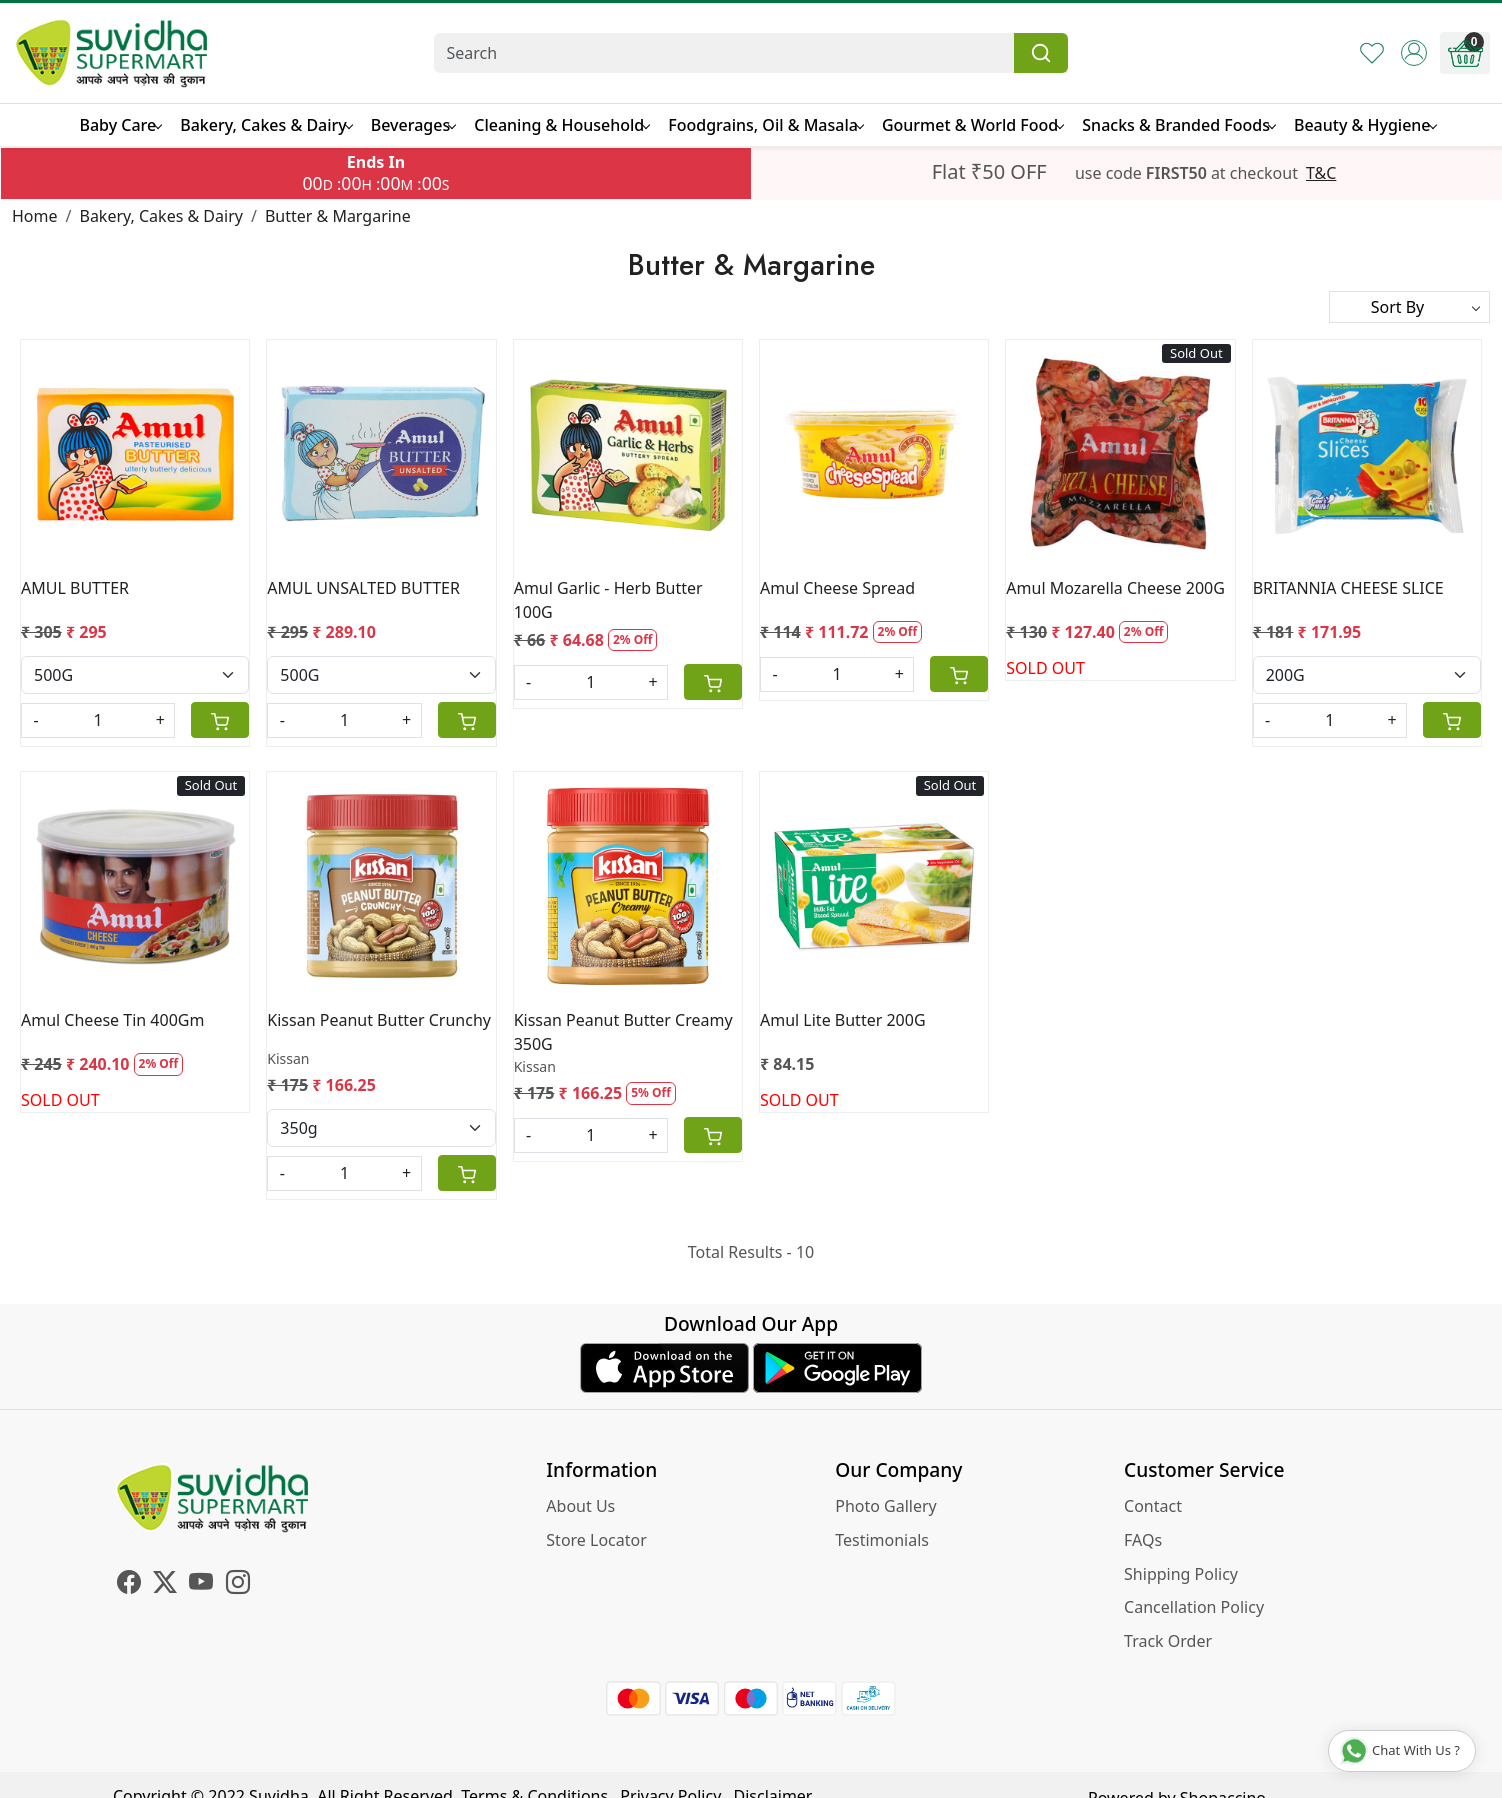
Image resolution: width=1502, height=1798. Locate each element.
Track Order (1168, 1641)
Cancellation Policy (1194, 1607)
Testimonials (882, 1540)
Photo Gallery (886, 1506)
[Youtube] (201, 1585)
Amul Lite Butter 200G (843, 1020)
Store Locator (596, 1540)
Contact (1153, 1506)
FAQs (1143, 1540)
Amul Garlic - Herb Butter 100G (608, 600)
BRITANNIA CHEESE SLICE (1348, 588)
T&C (1321, 173)
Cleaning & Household (561, 125)
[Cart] (220, 720)
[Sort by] (1409, 307)
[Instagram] (238, 1585)
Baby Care (120, 125)
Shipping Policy (1181, 1574)
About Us (580, 1506)
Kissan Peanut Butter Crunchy (379, 1020)
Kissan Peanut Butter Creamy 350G (623, 1032)
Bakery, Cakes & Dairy (266, 125)
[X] (165, 1585)
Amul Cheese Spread (837, 588)
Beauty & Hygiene (1365, 125)
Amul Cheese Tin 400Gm (112, 1020)
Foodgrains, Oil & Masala (765, 125)
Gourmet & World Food (972, 125)
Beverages (413, 125)
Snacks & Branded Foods (1178, 125)
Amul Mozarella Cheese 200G (1115, 588)
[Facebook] (129, 1585)
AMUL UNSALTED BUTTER (363, 588)
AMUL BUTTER (75, 588)
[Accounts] (1414, 53)
